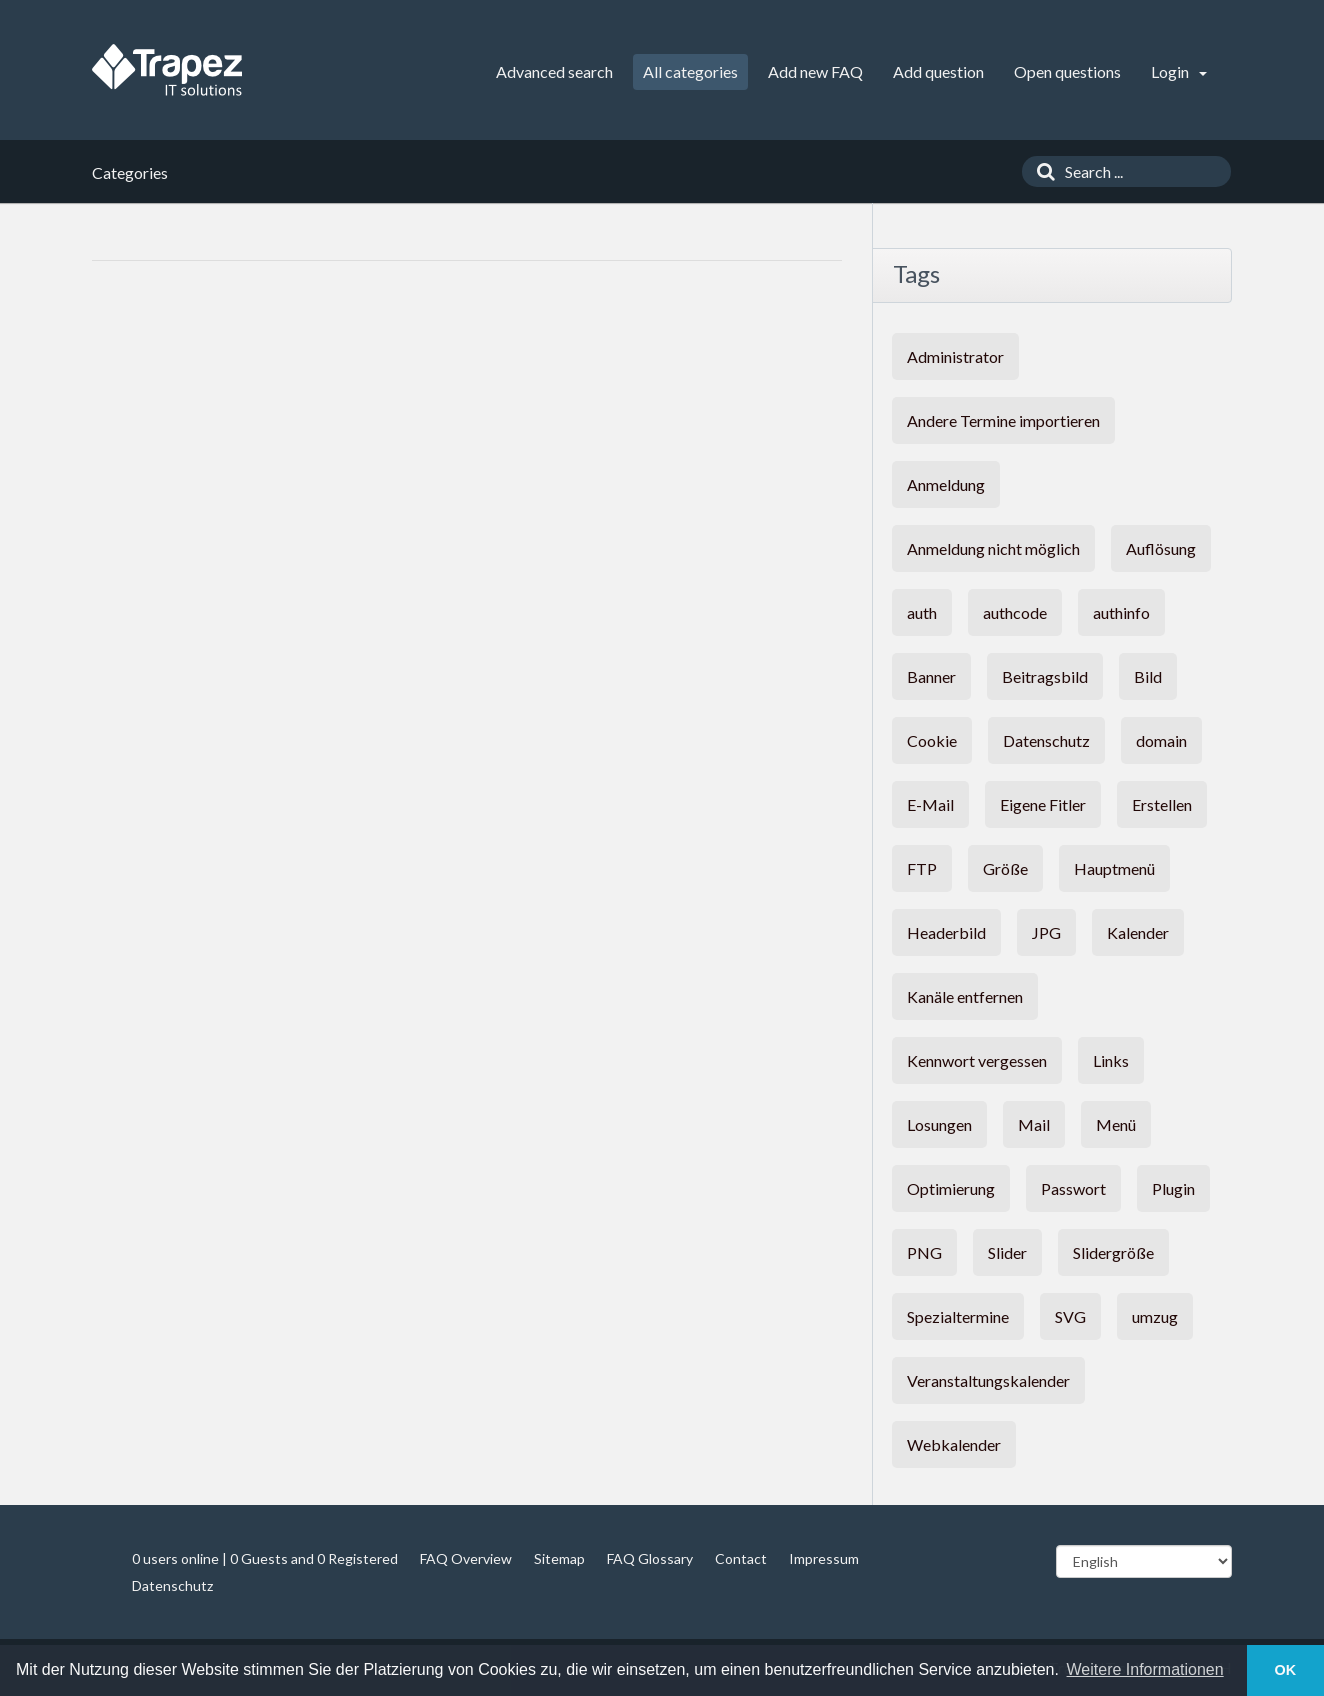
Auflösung (1161, 548)
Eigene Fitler (1043, 804)
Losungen (939, 1124)
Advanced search (554, 71)
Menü (1116, 1124)
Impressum (824, 1558)
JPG (1046, 932)
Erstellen (1162, 804)
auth (922, 612)
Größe (1005, 868)
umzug (1155, 1316)
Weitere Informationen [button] (1145, 1669)
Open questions (1067, 71)
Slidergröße (1113, 1252)
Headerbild (946, 932)
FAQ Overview (466, 1558)
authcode (1015, 612)
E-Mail (930, 804)
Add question (938, 71)
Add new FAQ (815, 71)
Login (1179, 71)
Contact (741, 1558)
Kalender (1138, 932)
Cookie (932, 740)
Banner (931, 676)
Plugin (1173, 1188)
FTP (922, 868)
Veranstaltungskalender (988, 1380)
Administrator (955, 356)
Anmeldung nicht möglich (993, 548)
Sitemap (559, 1558)
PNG (924, 1252)
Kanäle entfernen (965, 996)
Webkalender (954, 1444)
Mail (1034, 1124)
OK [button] (1286, 1670)
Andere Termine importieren (1003, 420)
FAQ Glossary (650, 1558)
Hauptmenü (1114, 868)
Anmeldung (946, 484)
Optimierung (951, 1188)
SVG (1070, 1316)
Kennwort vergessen (977, 1060)
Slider (1007, 1252)
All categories (690, 71)
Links (1111, 1060)
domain (1161, 740)
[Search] (1041, 171)
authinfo (1121, 612)
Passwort (1073, 1188)
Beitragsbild (1045, 676)
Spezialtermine (958, 1316)
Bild (1148, 676)
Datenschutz (1046, 740)
